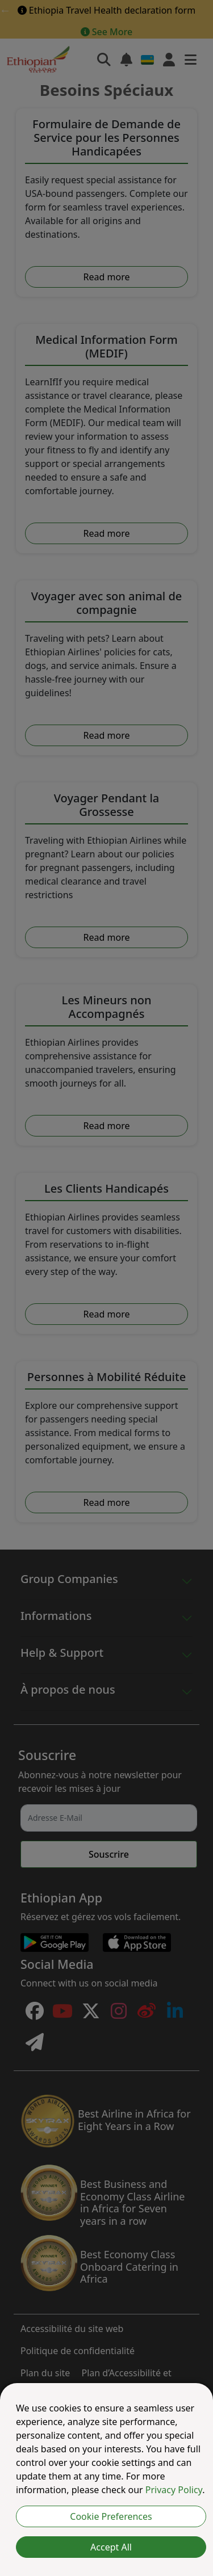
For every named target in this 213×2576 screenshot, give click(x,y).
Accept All (111, 2547)
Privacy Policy (173, 2490)
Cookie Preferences (111, 2516)
